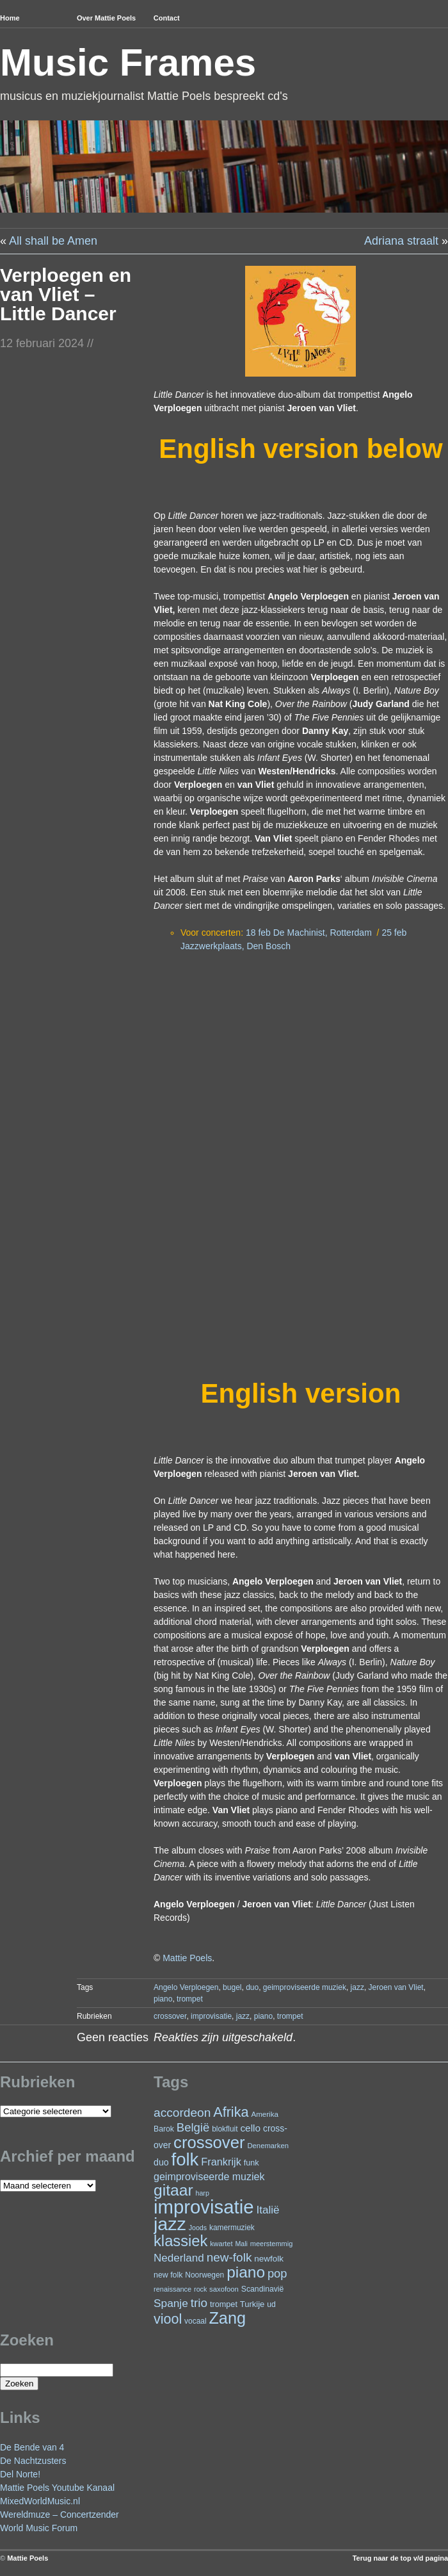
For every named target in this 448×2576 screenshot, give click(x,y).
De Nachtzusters (33, 2461)
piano (163, 1998)
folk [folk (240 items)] (184, 2159)
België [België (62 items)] (193, 2127)
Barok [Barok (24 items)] (164, 2128)
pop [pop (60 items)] (277, 2273)
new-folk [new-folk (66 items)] (229, 2257)
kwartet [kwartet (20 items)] (221, 2243)
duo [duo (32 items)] (161, 2162)
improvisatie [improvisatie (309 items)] (203, 2206)
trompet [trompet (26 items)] (223, 2304)
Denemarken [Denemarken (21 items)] (268, 2145)
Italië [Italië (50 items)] (267, 2210)
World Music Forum (38, 2528)
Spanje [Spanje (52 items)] (171, 2303)
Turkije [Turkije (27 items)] (252, 2304)
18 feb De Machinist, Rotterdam (309, 932)
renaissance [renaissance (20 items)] (172, 2289)
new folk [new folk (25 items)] (168, 2274)
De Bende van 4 (32, 2447)
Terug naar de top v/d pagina (400, 2558)
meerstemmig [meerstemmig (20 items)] (271, 2243)
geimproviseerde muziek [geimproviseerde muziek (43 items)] (209, 2176)
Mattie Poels (187, 1958)
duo (252, 1987)
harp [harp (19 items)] (202, 2193)
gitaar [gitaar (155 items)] (173, 2190)
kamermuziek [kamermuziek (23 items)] (232, 2227)
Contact (167, 18)
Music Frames (128, 62)
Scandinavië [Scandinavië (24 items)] (262, 2289)
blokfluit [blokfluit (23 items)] (224, 2128)
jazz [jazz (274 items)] (170, 2223)
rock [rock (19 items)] (200, 2289)
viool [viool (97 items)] (168, 2319)
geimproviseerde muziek (304, 1987)
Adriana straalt (401, 240)
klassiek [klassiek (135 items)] (180, 2241)
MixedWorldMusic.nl (40, 2501)
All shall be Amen (53, 240)
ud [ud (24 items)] (271, 2304)
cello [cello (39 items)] (250, 2128)
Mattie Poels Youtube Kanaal (57, 2487)
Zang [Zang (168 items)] (227, 2318)
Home (10, 18)
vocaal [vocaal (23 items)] (195, 2321)
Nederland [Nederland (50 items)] (179, 2258)
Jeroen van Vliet (396, 1987)
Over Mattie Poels (106, 18)
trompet (190, 1998)
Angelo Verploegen (186, 1987)
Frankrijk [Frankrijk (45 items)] (221, 2161)
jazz (357, 1987)
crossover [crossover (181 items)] (208, 2142)
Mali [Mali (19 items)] (241, 2243)
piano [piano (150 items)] (246, 2272)
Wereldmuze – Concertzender (59, 2514)
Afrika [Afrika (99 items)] (230, 2112)
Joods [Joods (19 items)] (198, 2227)
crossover (170, 2016)
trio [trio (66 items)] (199, 2303)
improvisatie (211, 2016)
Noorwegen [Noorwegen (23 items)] (204, 2274)
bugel (232, 1987)
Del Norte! (20, 2474)
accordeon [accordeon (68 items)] (182, 2112)
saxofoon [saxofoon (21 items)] (224, 2289)
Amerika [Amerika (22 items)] (264, 2114)
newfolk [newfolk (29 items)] (269, 2258)
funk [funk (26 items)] (251, 2162)
